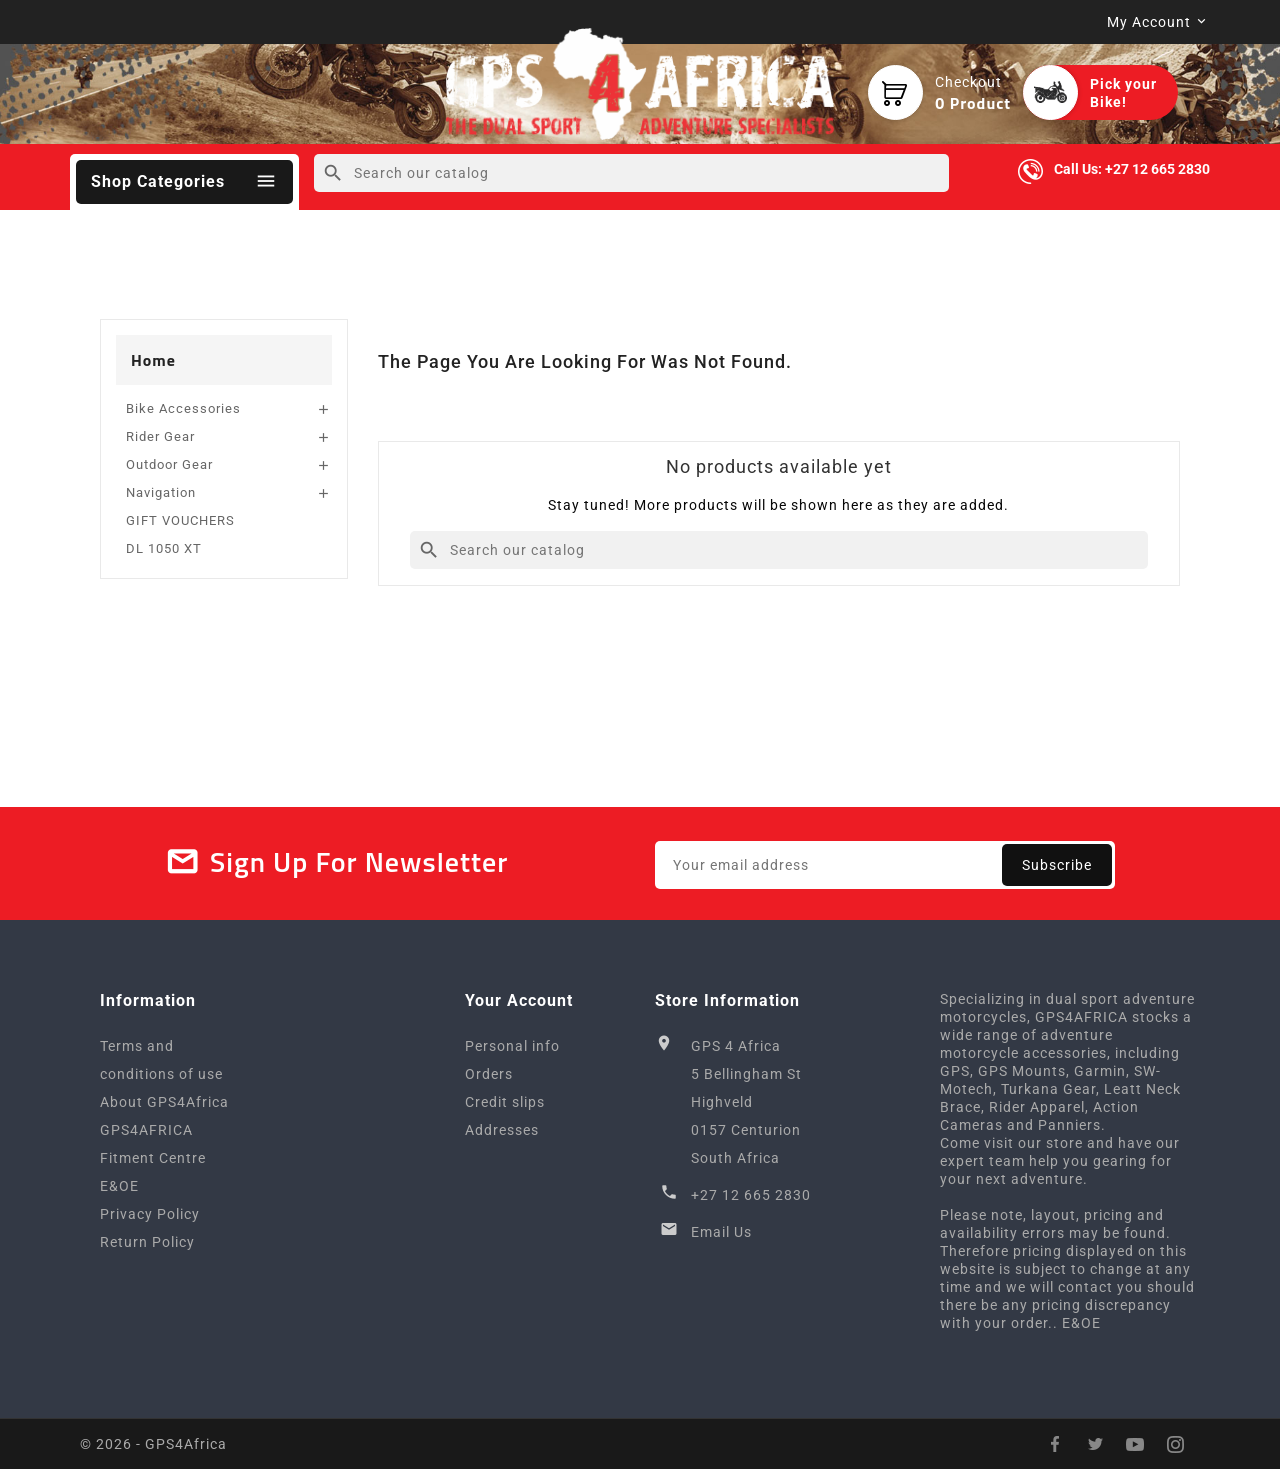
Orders (489, 1074)
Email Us (721, 1232)
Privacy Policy (150, 1214)
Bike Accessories (183, 408)
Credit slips (505, 1102)
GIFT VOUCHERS (180, 520)
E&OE (119, 1186)
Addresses (502, 1130)
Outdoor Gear (169, 464)
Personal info (512, 1046)
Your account (519, 1000)
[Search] (631, 173)
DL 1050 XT (164, 548)
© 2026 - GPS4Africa (153, 1444)
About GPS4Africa (164, 1102)
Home (153, 360)
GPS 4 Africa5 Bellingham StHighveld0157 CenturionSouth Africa (746, 1102)
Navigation (161, 492)
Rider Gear (160, 436)
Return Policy (147, 1242)
